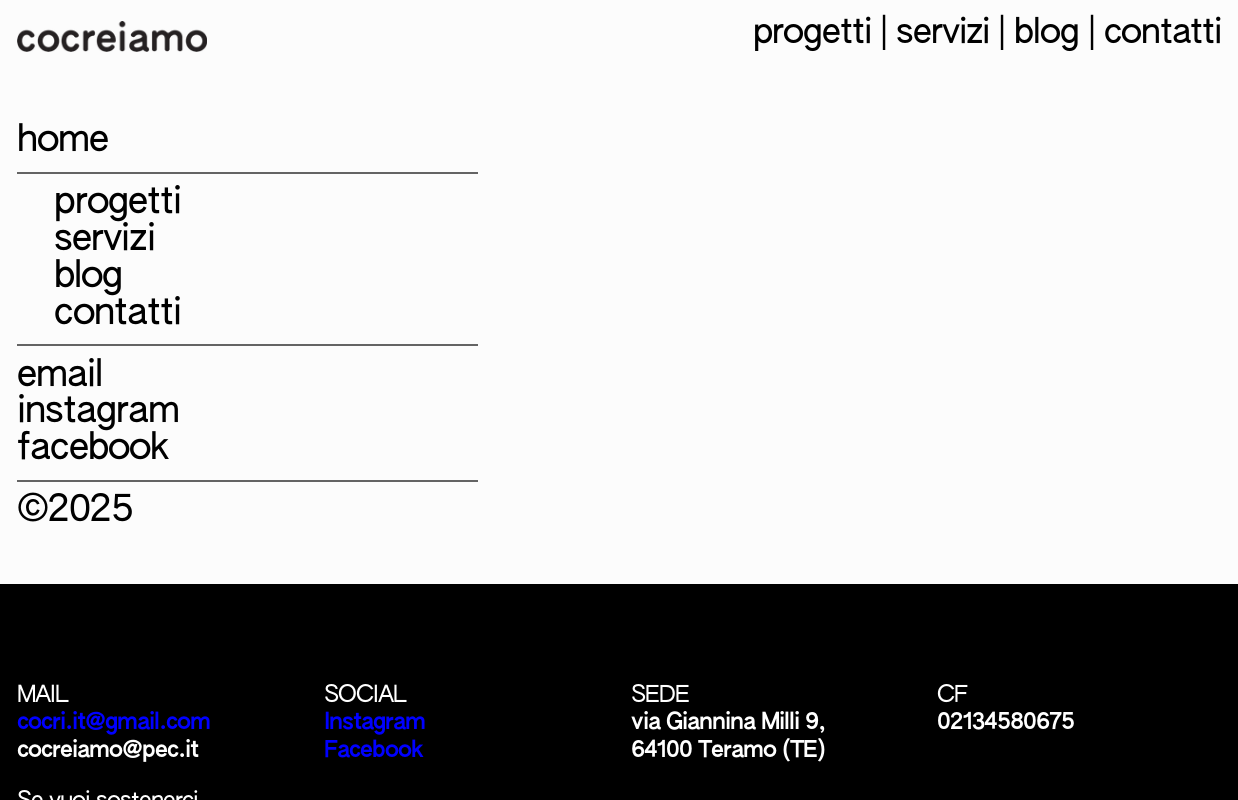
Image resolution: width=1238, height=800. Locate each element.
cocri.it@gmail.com (113, 722)
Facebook (373, 750)
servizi (942, 33)
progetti (812, 33)
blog (1046, 33)
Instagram (374, 722)
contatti (1162, 33)
